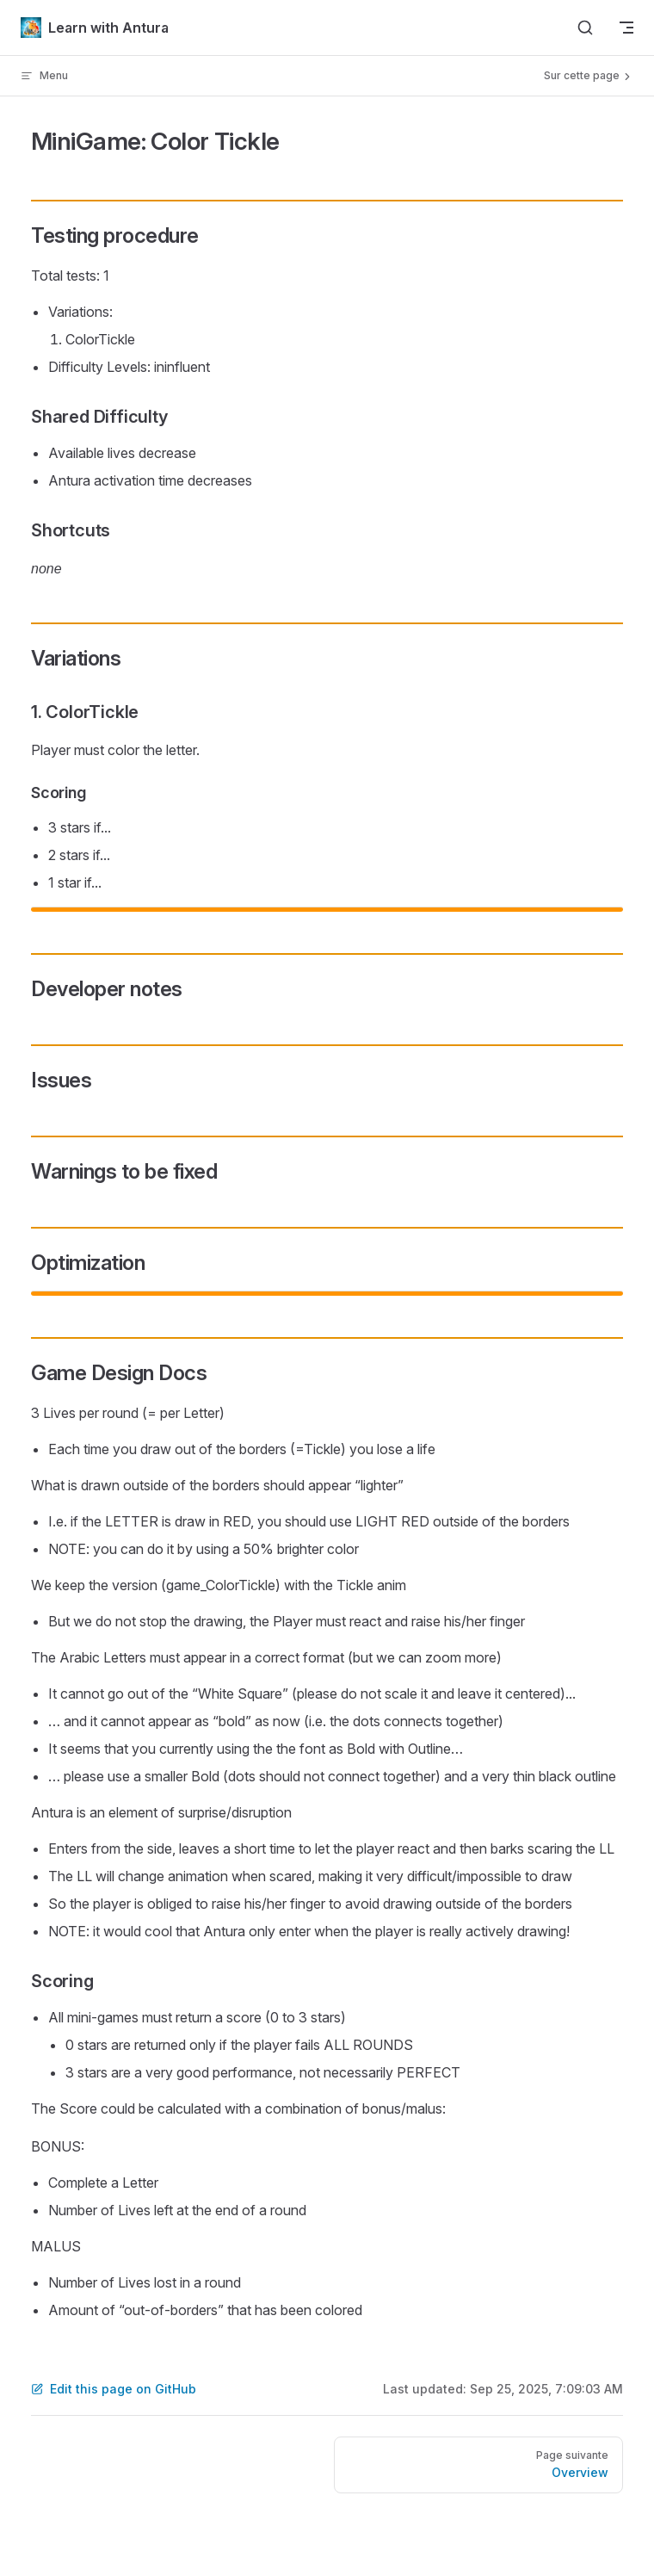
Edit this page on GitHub (113, 2388)
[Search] (585, 27)
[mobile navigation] (626, 27)
